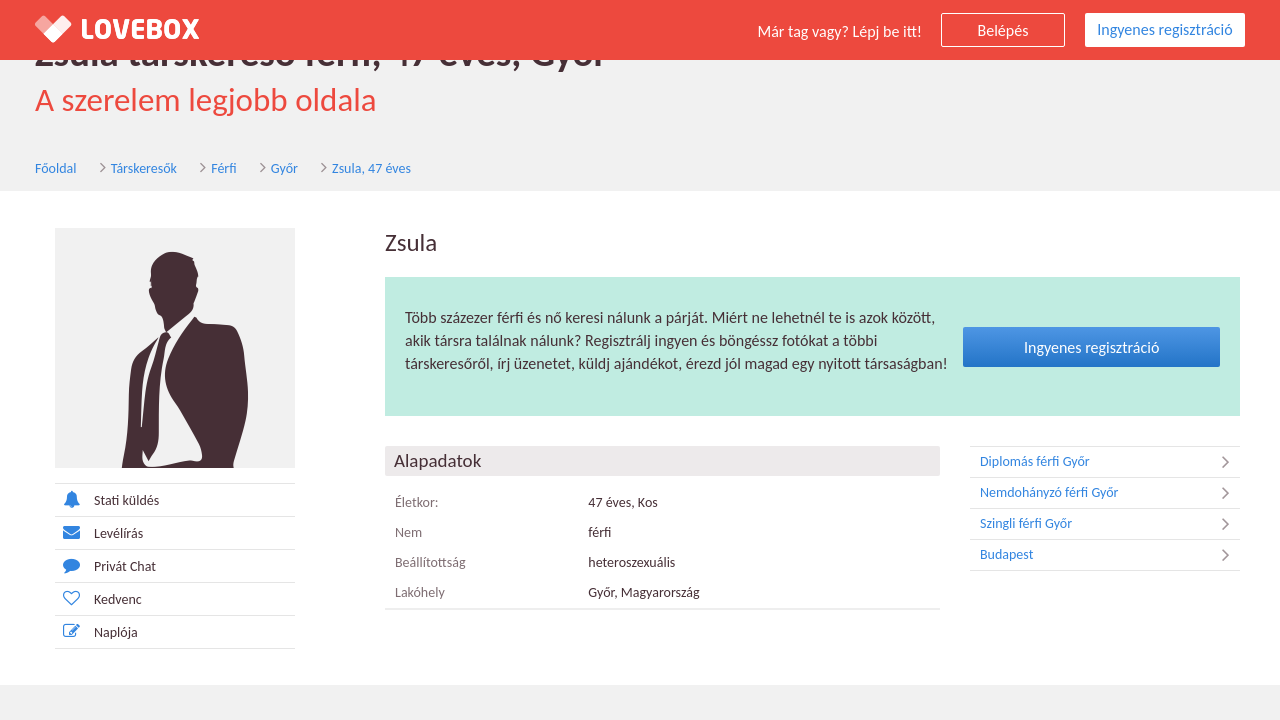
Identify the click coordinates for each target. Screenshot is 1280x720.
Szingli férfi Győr (1110, 524)
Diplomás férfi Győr (1110, 462)
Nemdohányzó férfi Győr (1110, 493)
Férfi (223, 168)
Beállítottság (430, 562)
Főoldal (56, 168)
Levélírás (99, 532)
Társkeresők (144, 168)
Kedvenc (98, 598)
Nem (408, 532)
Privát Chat (105, 565)
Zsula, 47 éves (371, 168)
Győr (284, 168)
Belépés (1003, 30)
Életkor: (417, 502)
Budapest (1110, 555)
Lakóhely (420, 592)
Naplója (96, 631)
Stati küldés (107, 499)
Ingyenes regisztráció (1164, 29)
